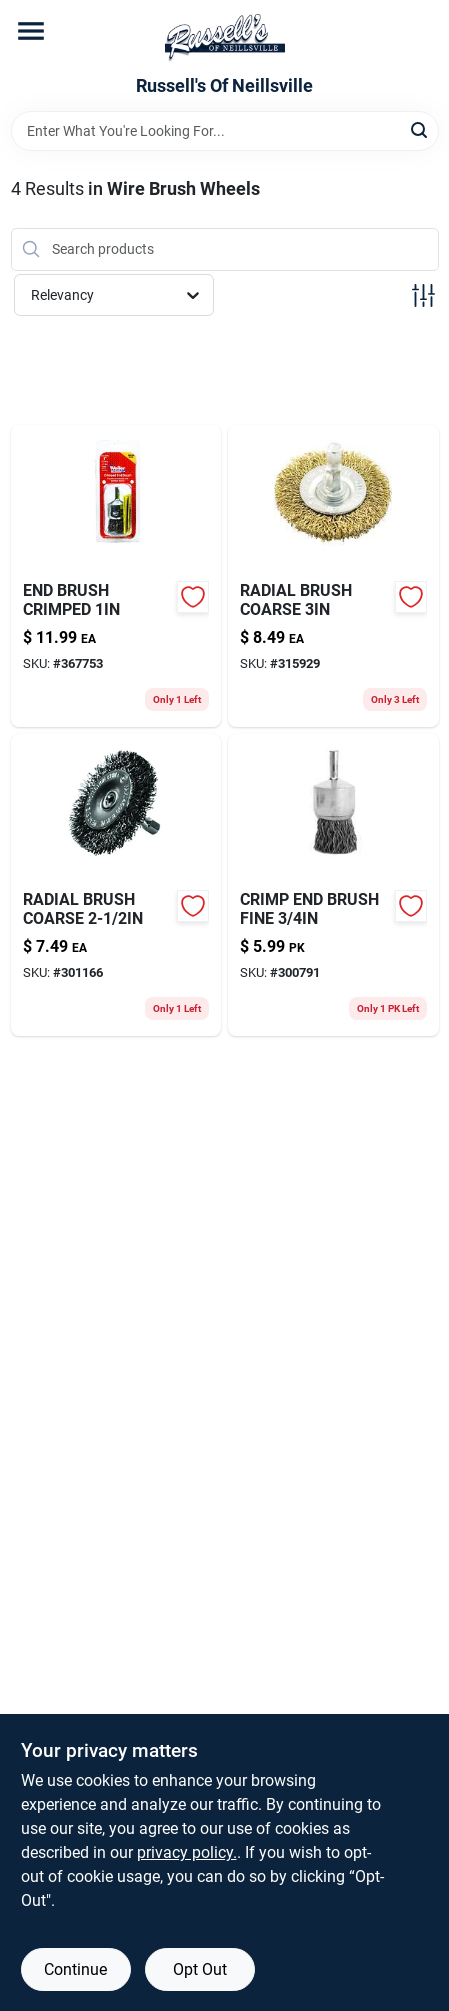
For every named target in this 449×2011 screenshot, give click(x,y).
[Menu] (31, 31)
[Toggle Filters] (423, 295)
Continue (75, 1969)
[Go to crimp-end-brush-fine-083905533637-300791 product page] (333, 885)
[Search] (420, 129)
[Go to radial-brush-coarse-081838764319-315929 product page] (333, 576)
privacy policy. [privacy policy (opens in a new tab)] (187, 1852)
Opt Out (200, 1969)
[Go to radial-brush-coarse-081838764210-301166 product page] (116, 885)
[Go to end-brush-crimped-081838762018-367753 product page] (116, 576)
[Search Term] (225, 131)
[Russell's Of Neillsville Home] (225, 38)
